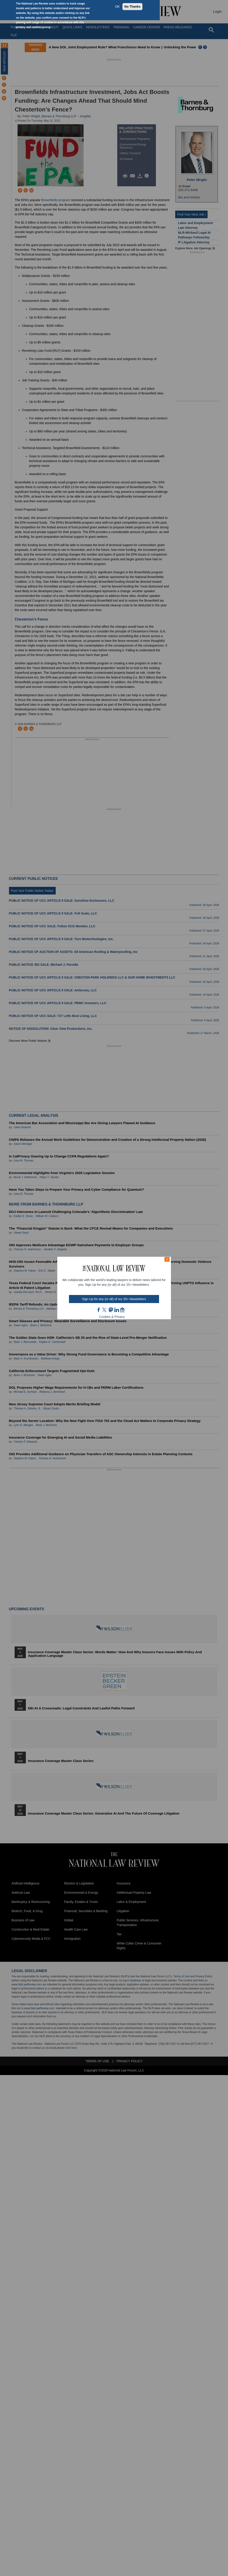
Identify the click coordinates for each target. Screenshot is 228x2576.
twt (104, 1310)
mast (110, 1310)
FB (99, 1310)
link (116, 1310)
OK (117, 6)
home (122, 1310)
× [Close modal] (167, 1259)
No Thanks (132, 6)
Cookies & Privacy (112, 1317)
